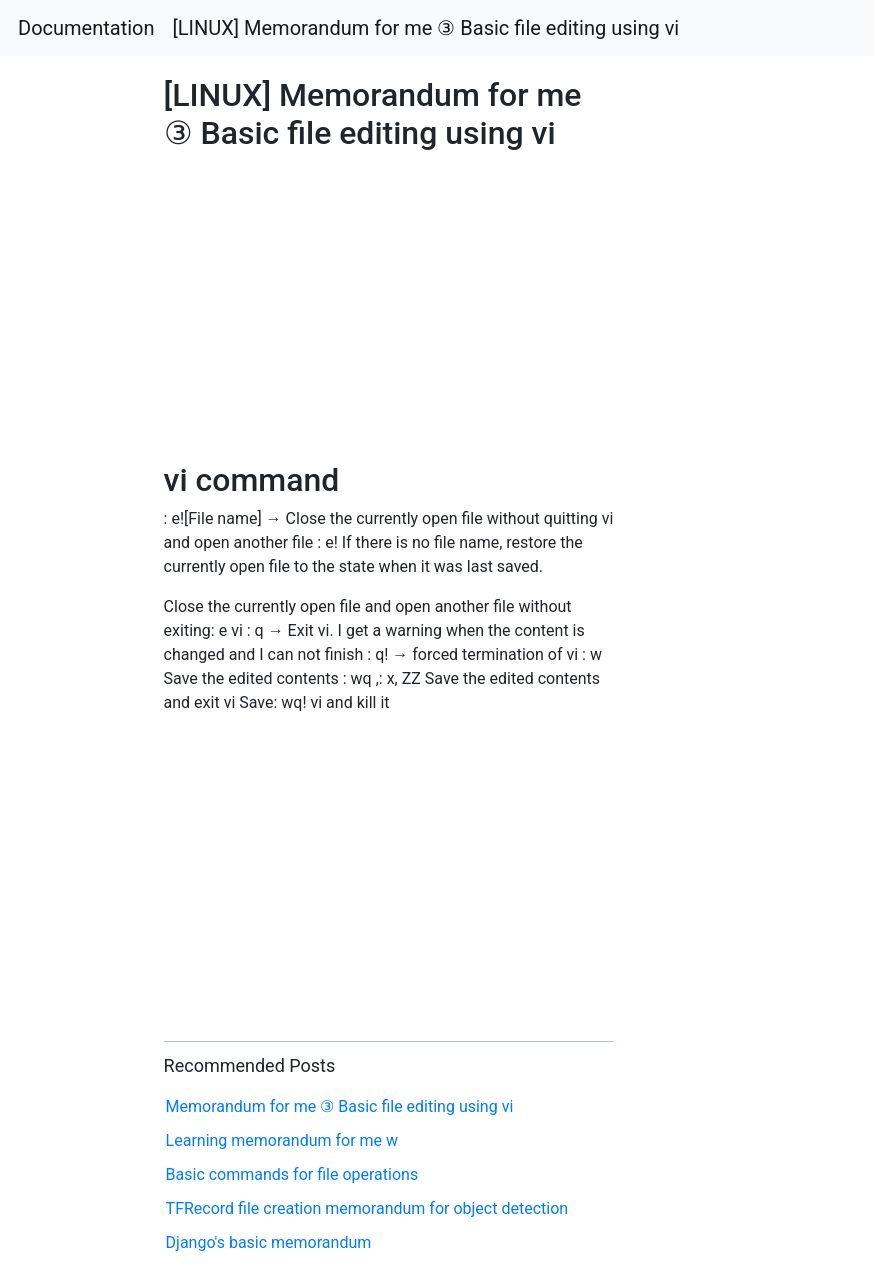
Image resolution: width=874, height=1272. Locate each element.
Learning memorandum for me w (282, 1140)
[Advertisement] (707, 554)
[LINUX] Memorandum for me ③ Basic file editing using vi (426, 28)
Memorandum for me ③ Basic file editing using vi (340, 1106)
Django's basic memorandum (269, 1242)
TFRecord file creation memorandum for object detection (367, 1208)
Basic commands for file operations (292, 1174)
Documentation (86, 28)
